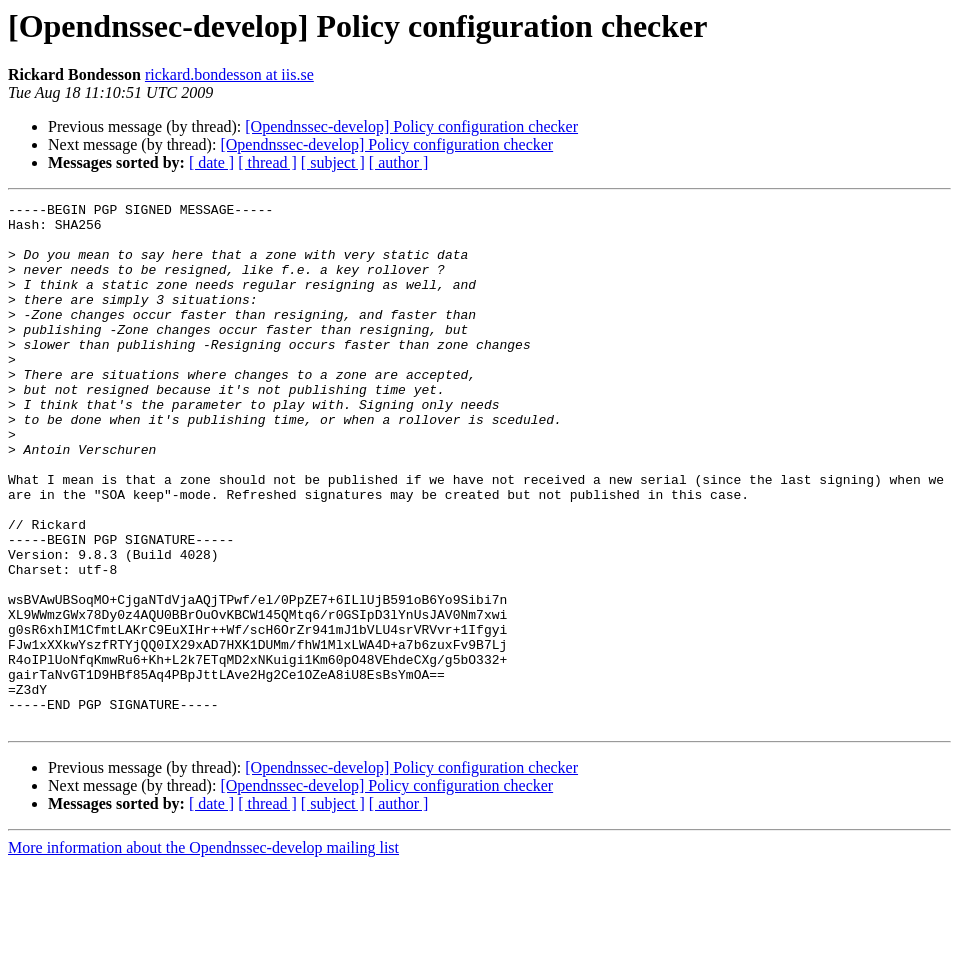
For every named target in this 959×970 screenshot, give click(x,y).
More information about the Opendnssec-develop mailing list (203, 952)
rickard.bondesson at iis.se (229, 74)
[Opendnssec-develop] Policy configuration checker (411, 126)
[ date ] (211, 162)
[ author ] (399, 162)
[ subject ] (333, 162)
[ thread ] (267, 162)
